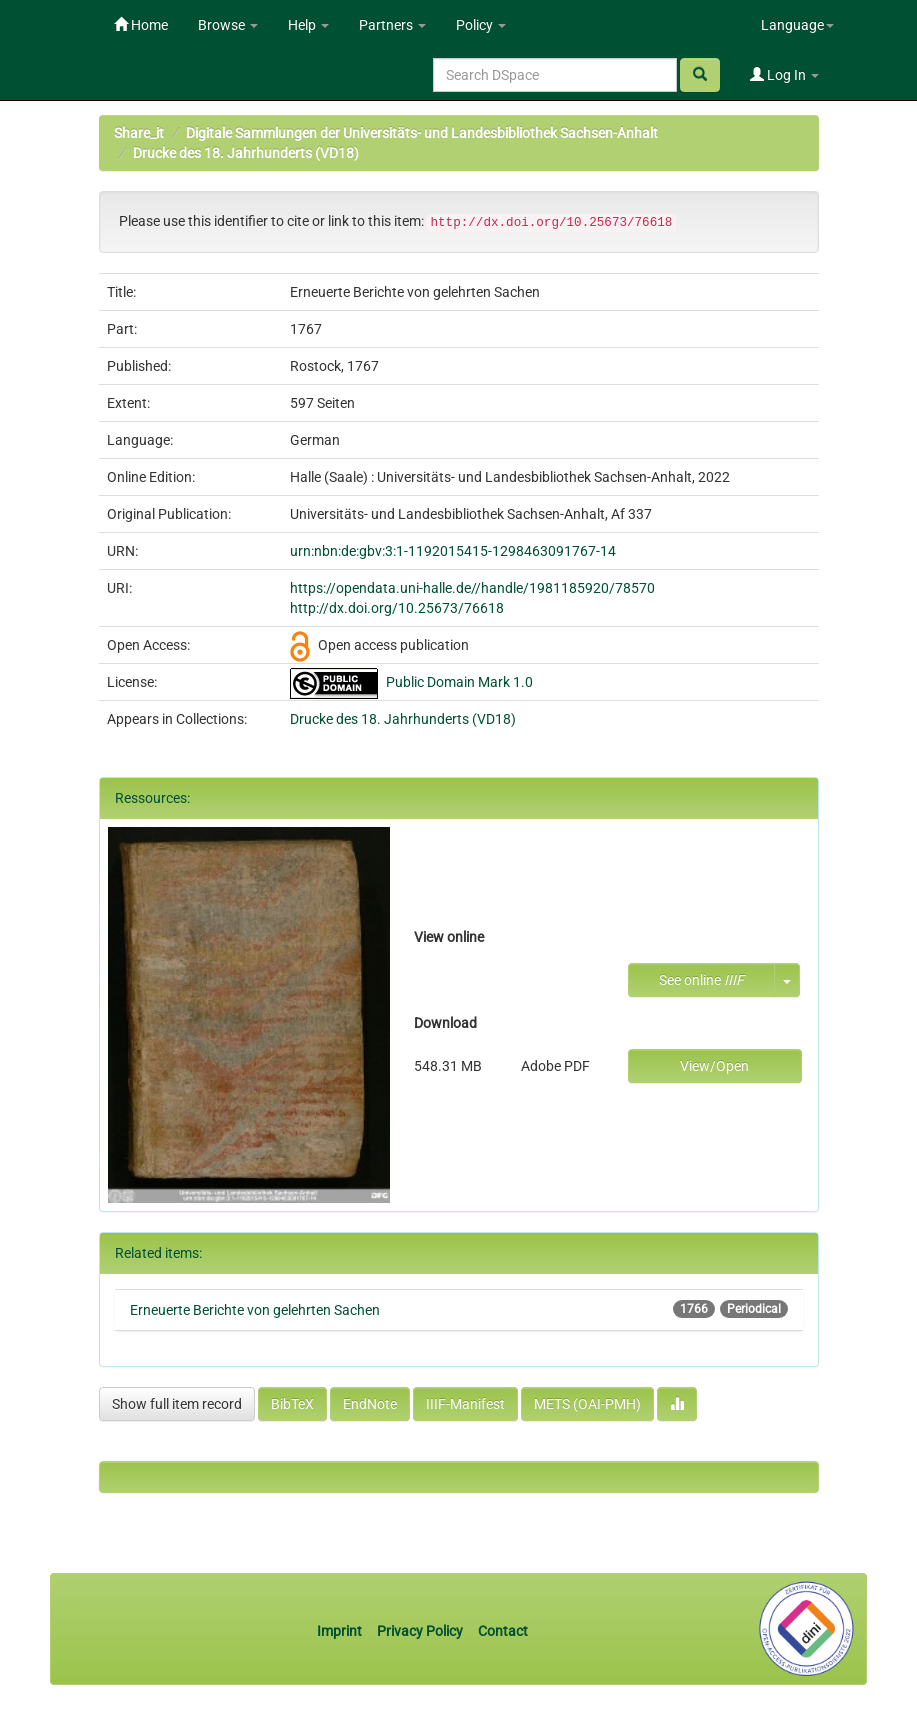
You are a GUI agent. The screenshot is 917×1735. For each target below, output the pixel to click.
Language (797, 25)
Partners (392, 25)
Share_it (139, 133)
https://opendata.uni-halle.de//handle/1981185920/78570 (472, 588)
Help (308, 25)
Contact (503, 1631)
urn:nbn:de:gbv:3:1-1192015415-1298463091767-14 (453, 551)
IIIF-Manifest (465, 1404)
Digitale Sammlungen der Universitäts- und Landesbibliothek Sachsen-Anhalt (422, 133)
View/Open (714, 1066)
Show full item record (177, 1404)
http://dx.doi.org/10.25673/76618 (397, 608)
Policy (481, 25)
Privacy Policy (420, 1631)
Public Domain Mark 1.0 (459, 682)
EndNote (370, 1404)
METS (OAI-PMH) (587, 1404)
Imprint (341, 1631)
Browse (228, 25)
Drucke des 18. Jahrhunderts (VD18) (246, 153)
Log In (784, 75)
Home (141, 25)
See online (701, 980)
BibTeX (292, 1404)
